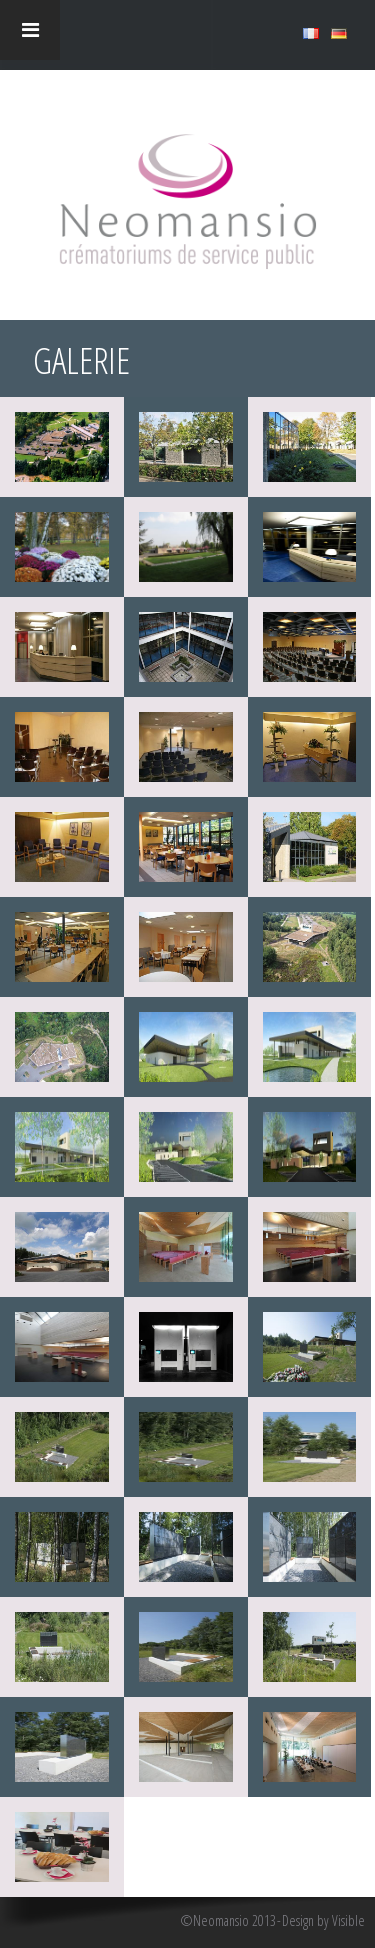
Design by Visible (323, 1921)
